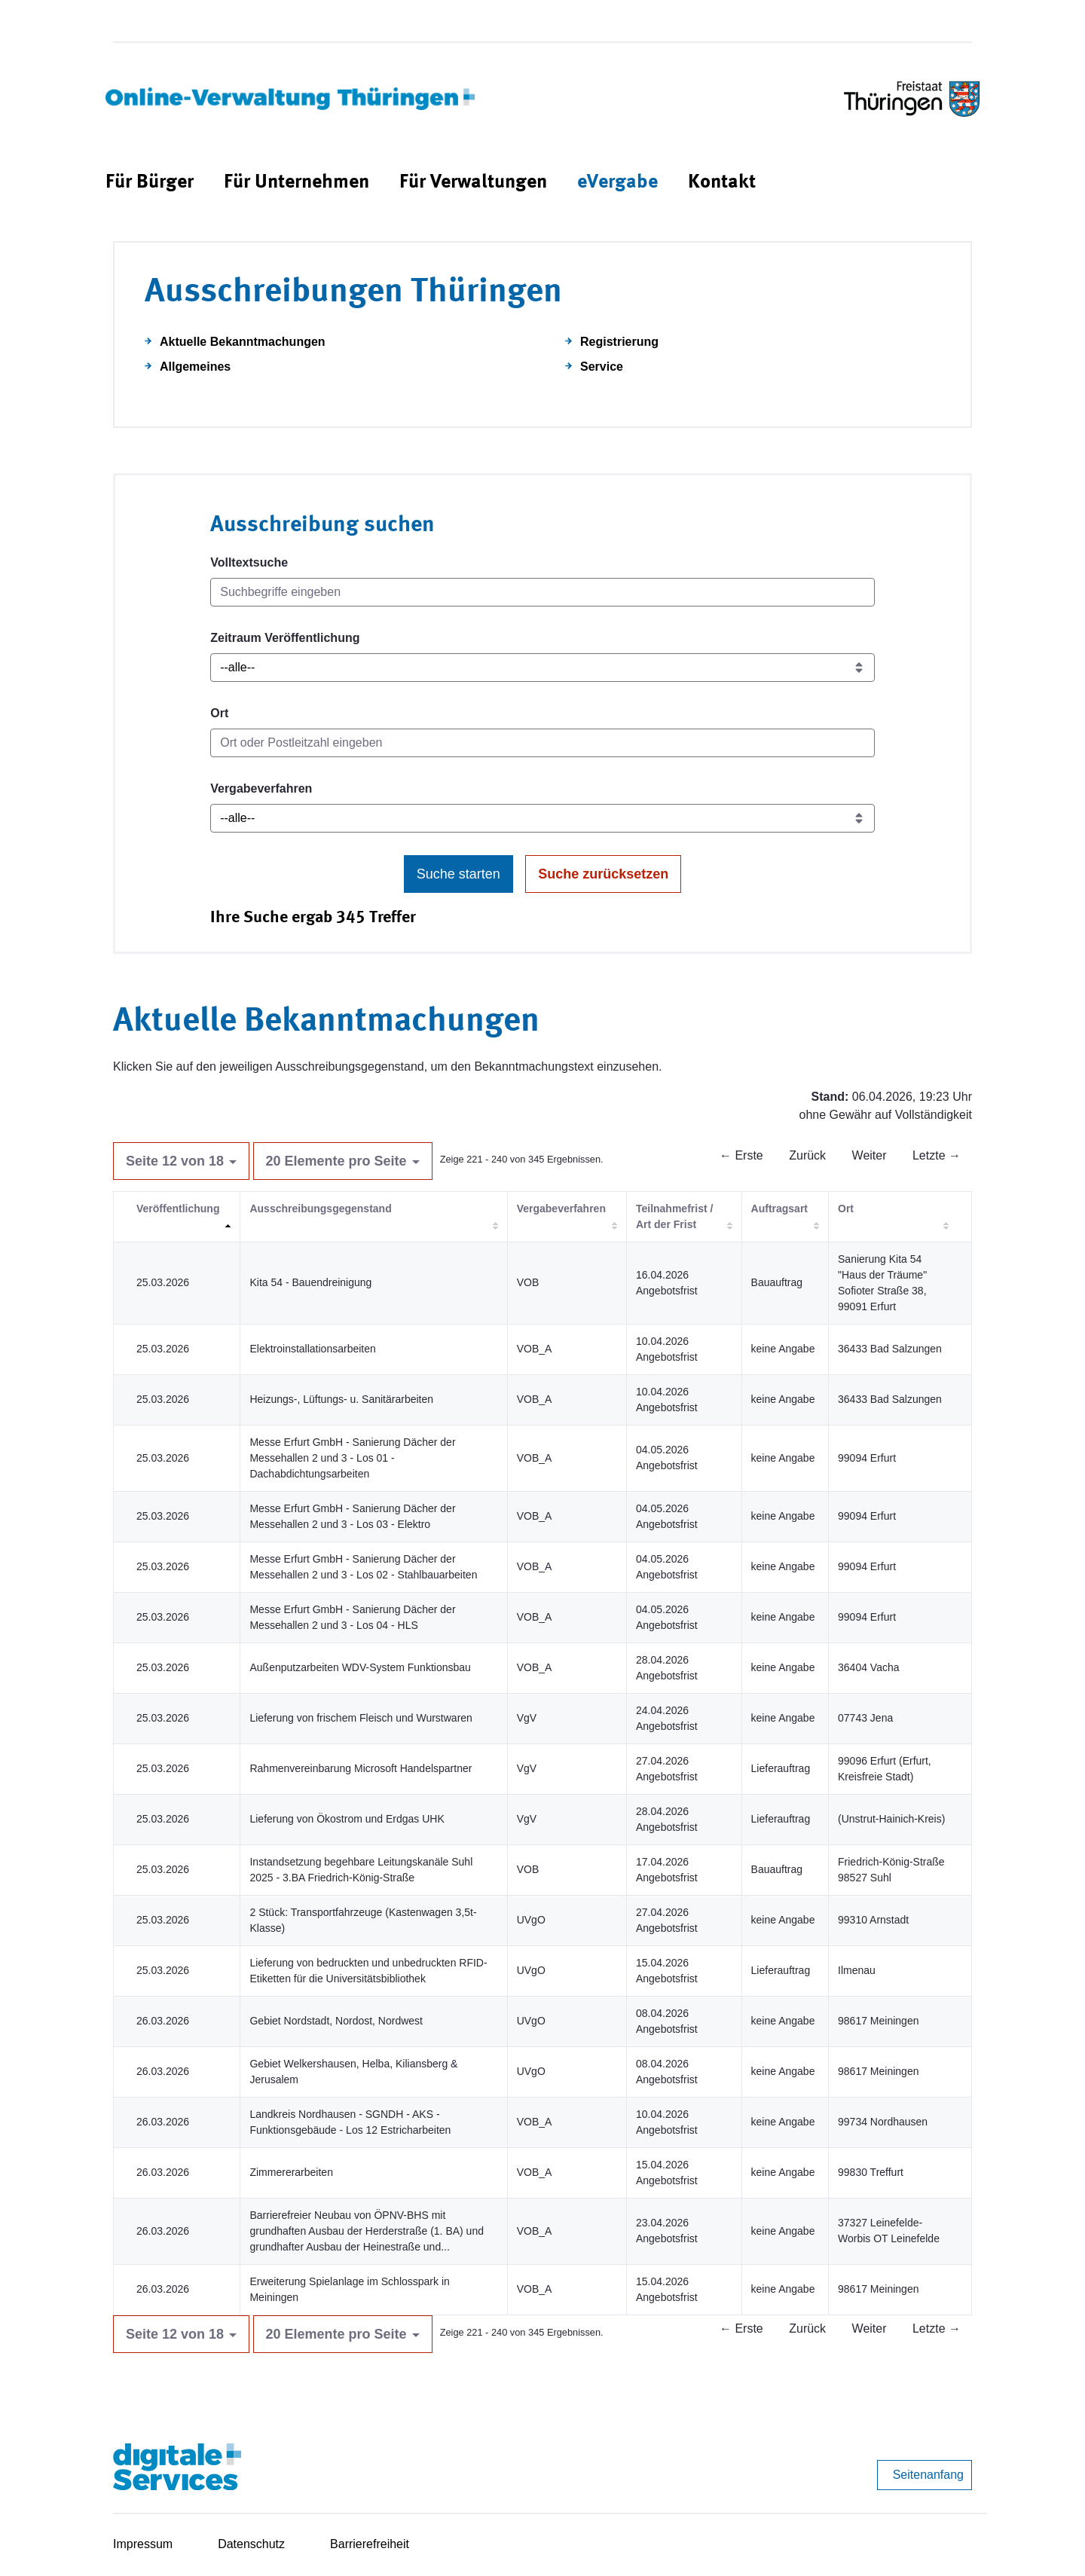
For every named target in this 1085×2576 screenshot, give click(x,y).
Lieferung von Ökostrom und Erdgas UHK (346, 1819)
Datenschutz (251, 2544)
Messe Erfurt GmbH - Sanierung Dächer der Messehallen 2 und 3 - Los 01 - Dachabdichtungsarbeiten (352, 1458)
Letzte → (936, 1155)
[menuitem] (149, 182)
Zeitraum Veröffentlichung (284, 637)
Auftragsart (779, 1208)
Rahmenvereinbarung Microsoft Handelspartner (360, 1768)
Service (601, 366)
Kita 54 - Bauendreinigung (310, 1282)
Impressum (143, 2544)
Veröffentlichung (177, 1208)
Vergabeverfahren (261, 788)
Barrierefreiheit (369, 2544)
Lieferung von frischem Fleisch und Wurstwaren (360, 1718)
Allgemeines (195, 366)
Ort (219, 713)
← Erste (741, 1155)
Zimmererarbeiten (290, 2172)
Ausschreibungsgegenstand (320, 1208)
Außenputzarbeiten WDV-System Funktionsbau (359, 1667)
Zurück (807, 1155)
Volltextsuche (249, 562)
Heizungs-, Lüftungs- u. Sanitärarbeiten (341, 1399)
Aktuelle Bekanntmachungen (243, 341)
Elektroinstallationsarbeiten (312, 1349)
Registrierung (619, 341)
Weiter (869, 1155)
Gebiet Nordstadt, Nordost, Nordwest (336, 2021)
